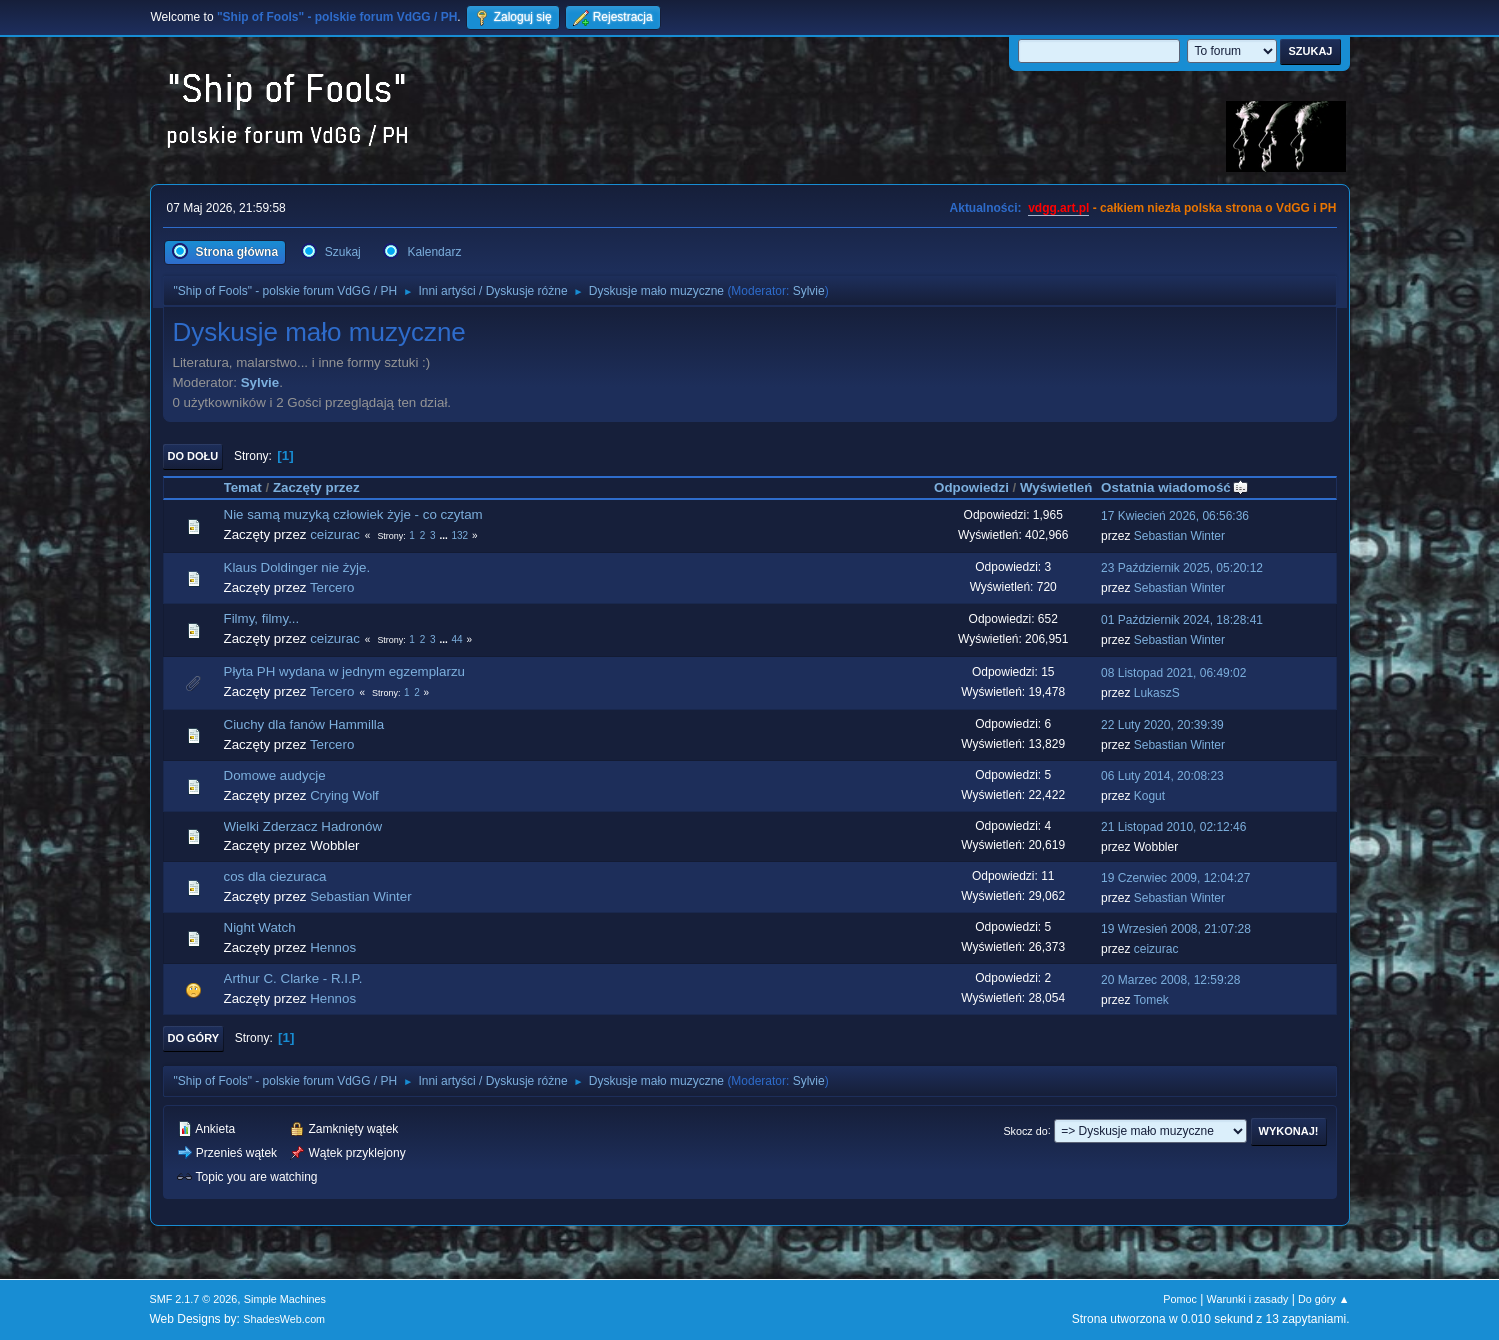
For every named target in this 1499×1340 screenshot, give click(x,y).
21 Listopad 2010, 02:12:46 (1173, 827)
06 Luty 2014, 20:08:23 (1162, 776)
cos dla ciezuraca (275, 876)
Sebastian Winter (1179, 536)
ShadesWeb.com (284, 1319)
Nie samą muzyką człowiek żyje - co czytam (353, 514)
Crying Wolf (344, 795)
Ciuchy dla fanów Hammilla (304, 724)
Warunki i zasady (1248, 1299)
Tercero (332, 587)
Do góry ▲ (1323, 1299)
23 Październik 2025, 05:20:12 (1182, 568)
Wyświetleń (1056, 487)
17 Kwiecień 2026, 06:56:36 (1175, 516)
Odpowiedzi (971, 487)
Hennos (333, 947)
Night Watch (260, 927)
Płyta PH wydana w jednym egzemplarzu (345, 671)
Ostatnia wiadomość (1175, 487)
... (444, 535)
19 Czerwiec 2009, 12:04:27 (1175, 878)
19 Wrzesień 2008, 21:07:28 (1176, 929)
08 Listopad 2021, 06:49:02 (1173, 673)
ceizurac (335, 534)
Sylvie (809, 291)
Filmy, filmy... (262, 618)
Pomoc (1180, 1299)
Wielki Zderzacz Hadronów (303, 826)
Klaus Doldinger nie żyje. (297, 567)
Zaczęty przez (316, 487)
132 (459, 535)
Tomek (1151, 1000)
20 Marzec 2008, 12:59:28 (1170, 980)
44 (456, 639)
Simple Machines (285, 1299)
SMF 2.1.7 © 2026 (194, 1299)
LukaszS (1157, 693)
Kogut (1149, 796)
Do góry (194, 1038)
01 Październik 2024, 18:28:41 (1182, 620)
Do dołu (193, 456)
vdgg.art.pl (1058, 208)
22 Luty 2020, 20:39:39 (1162, 725)
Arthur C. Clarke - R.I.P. (293, 978)
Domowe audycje (275, 775)
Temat (243, 487)
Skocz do (1025, 1130)
